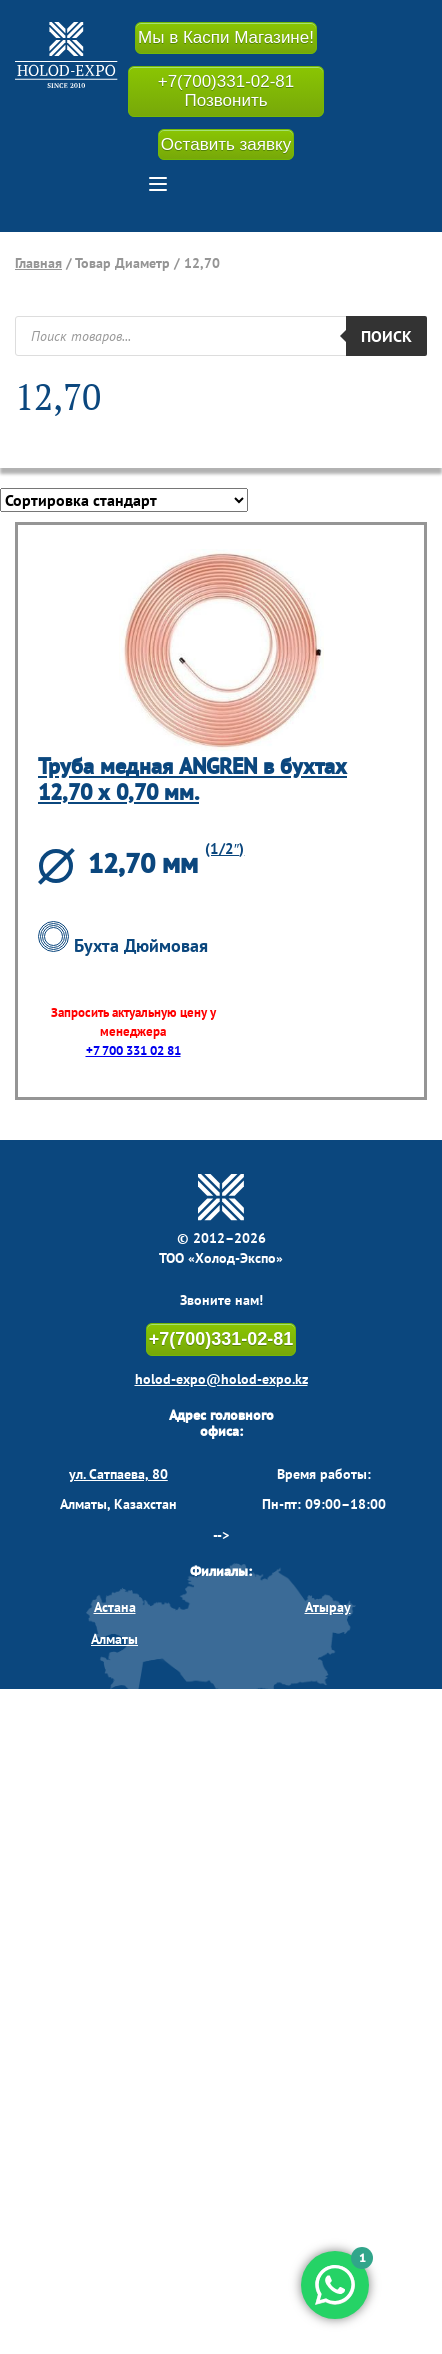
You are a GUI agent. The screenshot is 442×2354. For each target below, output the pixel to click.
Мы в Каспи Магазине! (226, 37)
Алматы (114, 1639)
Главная (38, 263)
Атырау (328, 1607)
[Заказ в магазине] (124, 500)
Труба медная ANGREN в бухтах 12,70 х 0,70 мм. (192, 778)
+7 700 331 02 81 (133, 1050)
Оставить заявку (226, 144)
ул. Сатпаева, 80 (118, 1474)
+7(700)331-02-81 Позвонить (226, 91)
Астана (115, 1607)
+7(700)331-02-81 (221, 1339)
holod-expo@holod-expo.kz (221, 1379)
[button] (158, 184)
